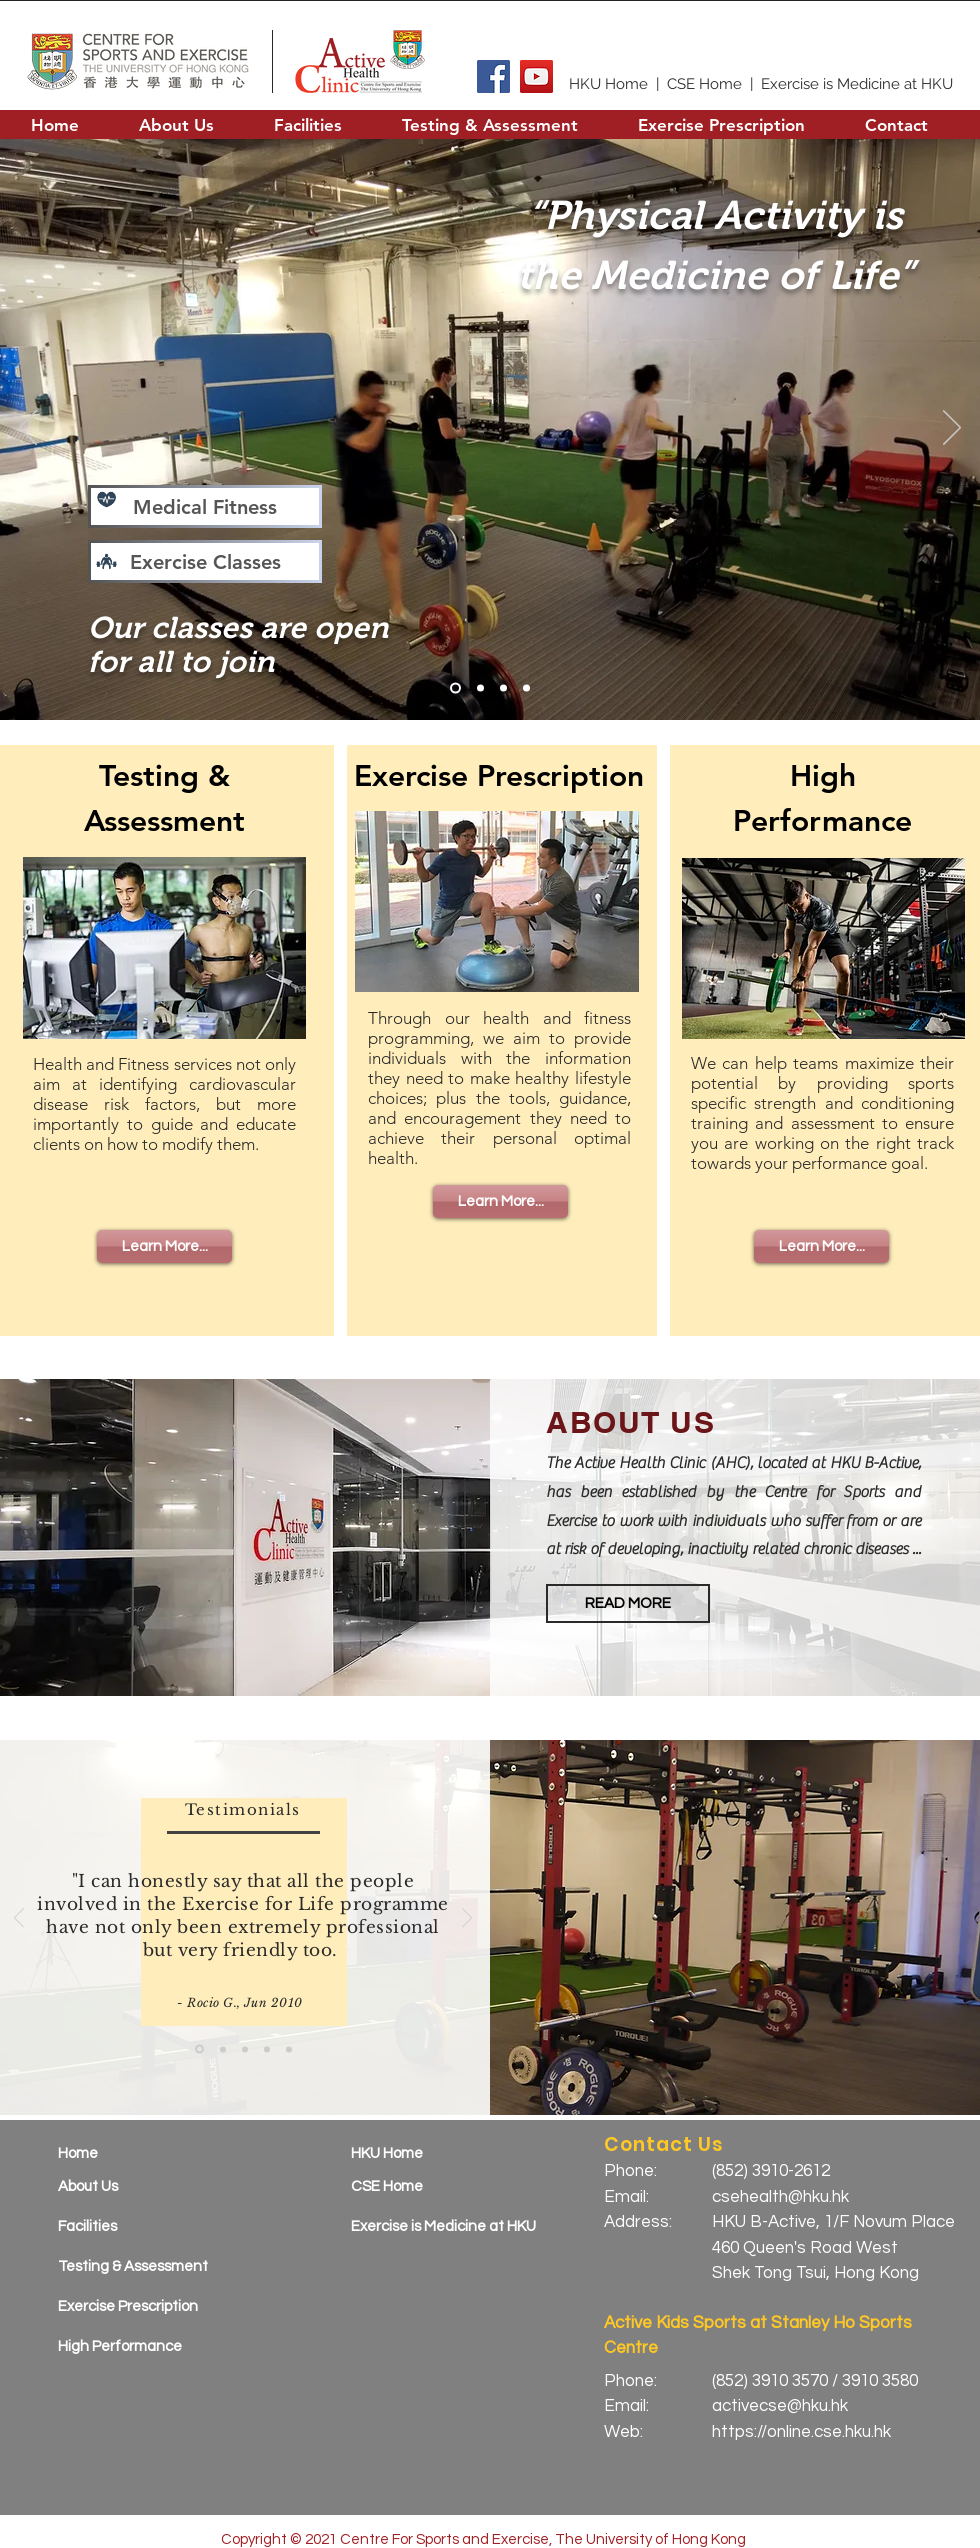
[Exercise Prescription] (144, 2306)
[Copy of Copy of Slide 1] (245, 2049)
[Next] (952, 429)
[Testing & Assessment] (144, 2266)
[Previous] (28, 429)
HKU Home (608, 84)
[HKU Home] (437, 2153)
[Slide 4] (526, 688)
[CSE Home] (437, 2186)
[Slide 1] (455, 688)
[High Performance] (144, 2346)
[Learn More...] (164, 1246)
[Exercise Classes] (205, 561)
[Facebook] (493, 76)
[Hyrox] (480, 688)
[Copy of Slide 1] (223, 2049)
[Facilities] (144, 2226)
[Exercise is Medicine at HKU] (452, 2226)
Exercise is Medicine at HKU (857, 84)
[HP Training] (503, 688)
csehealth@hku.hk (780, 2197)
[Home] (144, 2153)
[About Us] (144, 2186)
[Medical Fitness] (205, 506)
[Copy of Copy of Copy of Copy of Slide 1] (289, 2049)
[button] (176, 124)
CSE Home (704, 84)
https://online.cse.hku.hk (801, 2432)
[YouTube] (536, 76)
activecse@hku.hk (780, 2406)
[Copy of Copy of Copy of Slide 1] (267, 2049)
